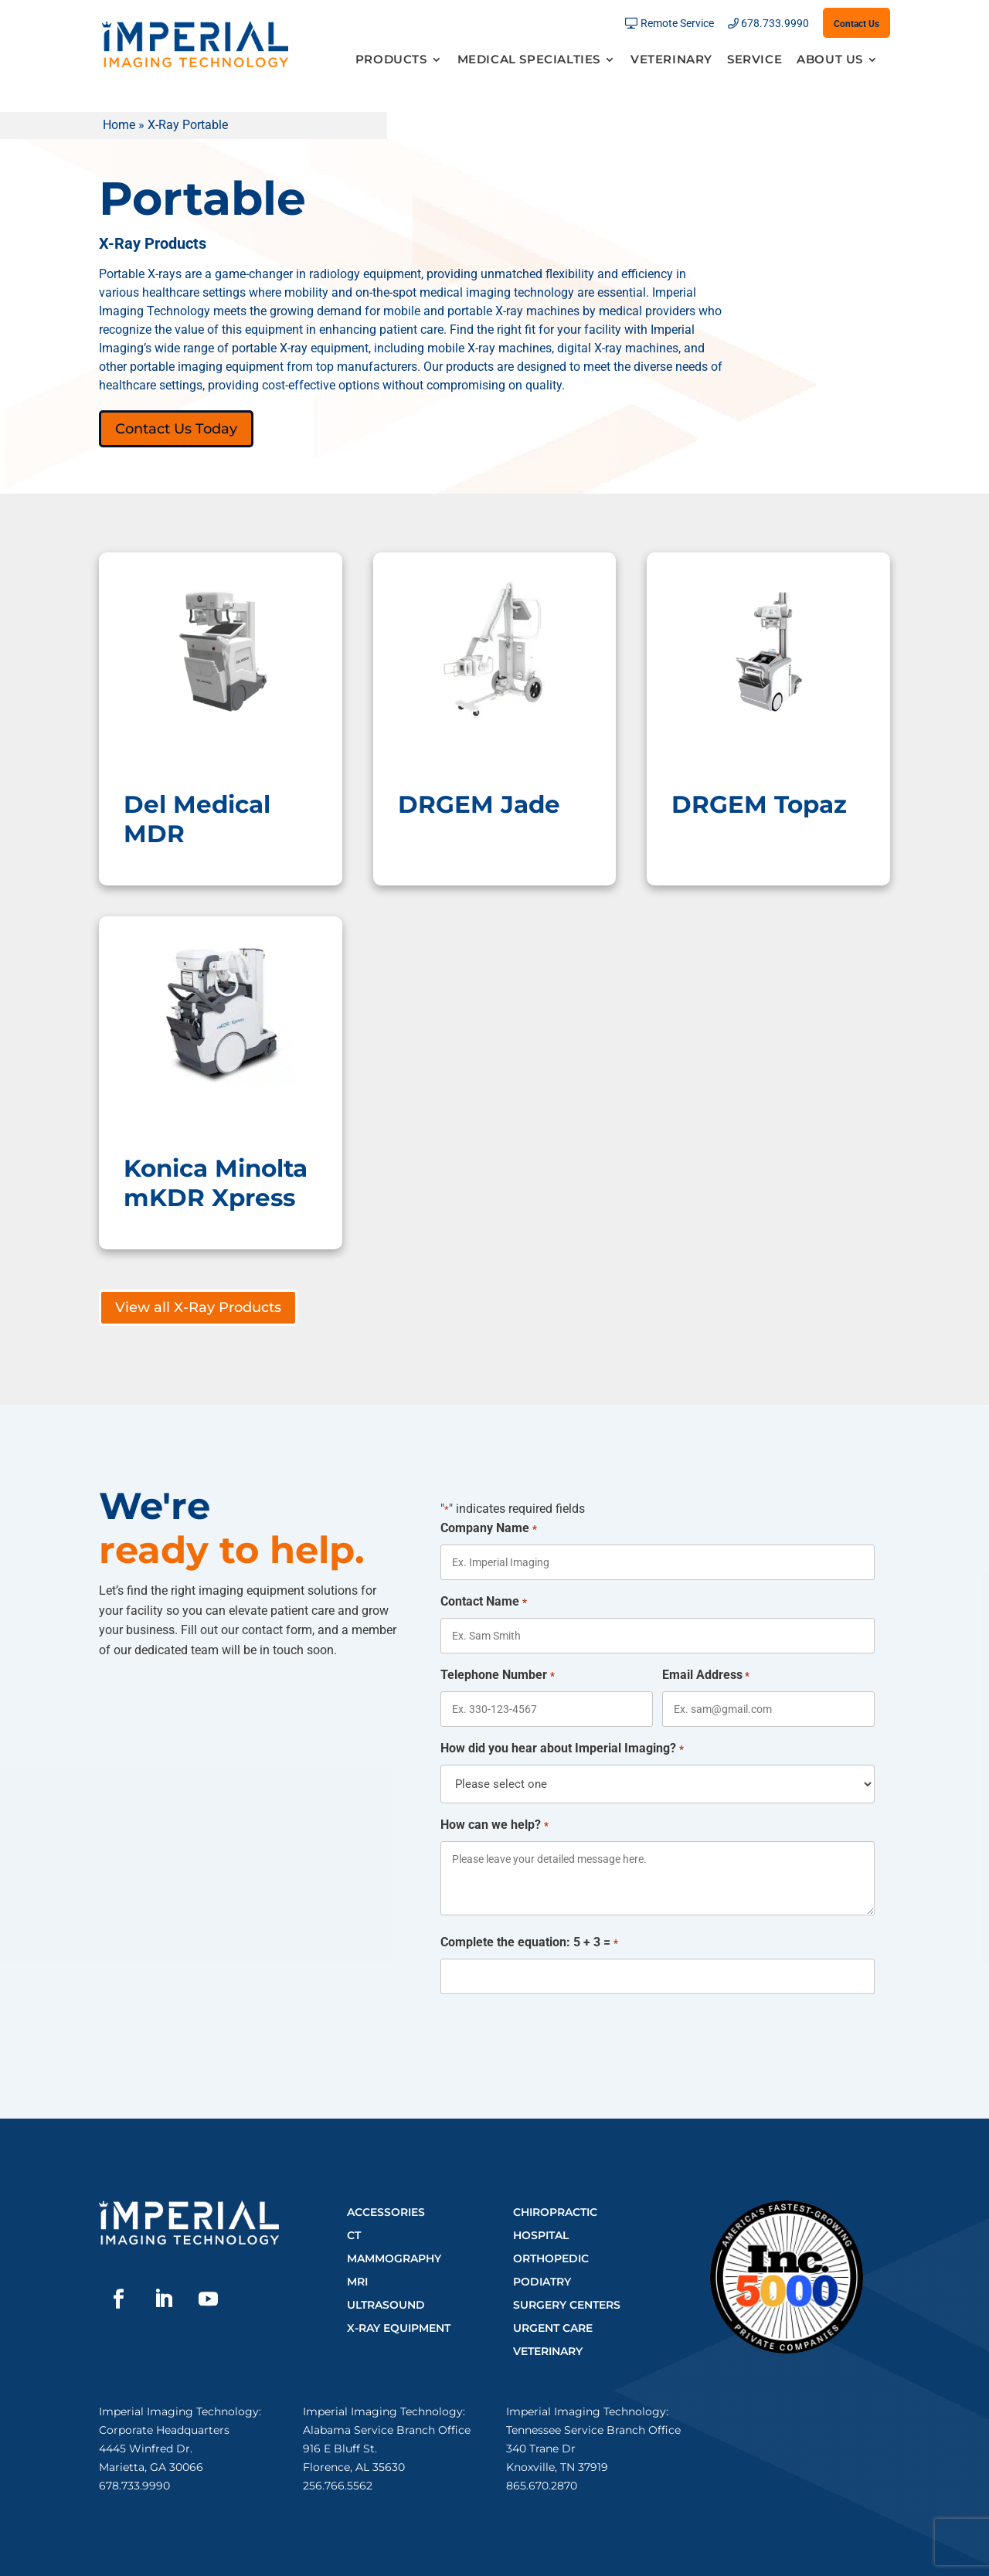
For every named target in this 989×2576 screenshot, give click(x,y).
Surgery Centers (566, 2305)
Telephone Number (497, 1676)
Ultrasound (386, 2305)
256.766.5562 (337, 2486)
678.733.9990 (775, 23)
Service (754, 60)
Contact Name (483, 1602)
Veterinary (671, 60)
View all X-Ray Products (198, 1307)
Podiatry (542, 2282)
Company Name (488, 1529)
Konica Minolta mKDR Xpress (216, 1183)
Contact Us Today (176, 428)
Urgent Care (553, 2328)
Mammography (394, 2258)
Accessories (386, 2212)
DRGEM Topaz (759, 804)
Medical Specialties (528, 60)
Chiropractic (555, 2212)
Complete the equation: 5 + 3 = (528, 1943)
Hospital (541, 2235)
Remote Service (677, 23)
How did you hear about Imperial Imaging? (561, 1749)
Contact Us (856, 24)
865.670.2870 (541, 2486)
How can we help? (494, 1825)
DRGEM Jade (479, 804)
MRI (357, 2282)
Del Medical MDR (197, 819)
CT (354, 2235)
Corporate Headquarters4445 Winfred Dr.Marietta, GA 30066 (164, 2448)
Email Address (705, 1676)
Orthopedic (551, 2258)
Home (119, 124)
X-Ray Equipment (398, 2328)
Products (391, 60)
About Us (830, 60)
